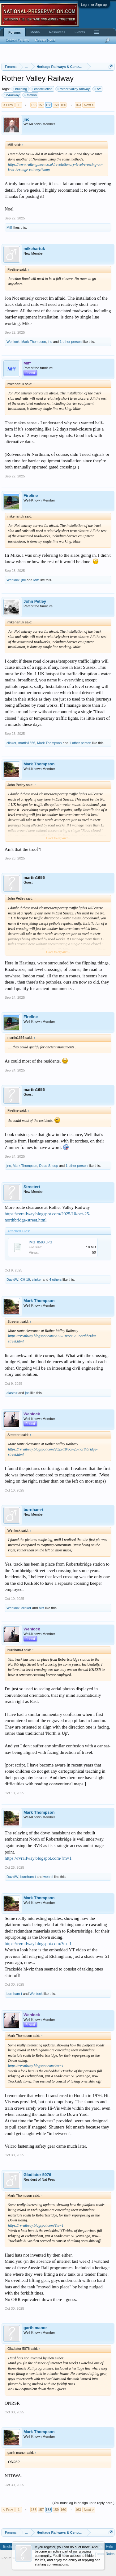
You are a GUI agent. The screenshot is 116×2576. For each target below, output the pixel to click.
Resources (57, 32)
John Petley (35, 601)
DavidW (12, 1279)
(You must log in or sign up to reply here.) (83, 2503)
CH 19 (25, 1279)
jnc (26, 119)
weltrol (48, 1877)
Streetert (32, 1186)
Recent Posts (45, 40)
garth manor (35, 2327)
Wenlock (12, 341)
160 (63, 105)
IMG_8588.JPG (40, 1242)
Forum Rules (104, 2554)
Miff (9, 227)
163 (78, 105)
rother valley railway (74, 89)
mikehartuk (34, 248)
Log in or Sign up (94, 4)
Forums (14, 32)
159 (55, 105)
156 (33, 105)
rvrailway (11, 95)
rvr (98, 89)
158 (48, 105)
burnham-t (33, 1509)
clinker (11, 743)
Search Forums (17, 40)
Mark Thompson (33, 341)
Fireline (31, 495)
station (31, 95)
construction (42, 89)
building (20, 89)
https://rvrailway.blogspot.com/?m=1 (38, 1858)
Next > (89, 105)
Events (80, 32)
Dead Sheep (48, 1165)
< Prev (8, 105)
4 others (55, 1279)
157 (41, 105)
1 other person (71, 341)
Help (109, 2546)
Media (35, 32)
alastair (11, 1393)
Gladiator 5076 (37, 2174)
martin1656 (26, 743)
